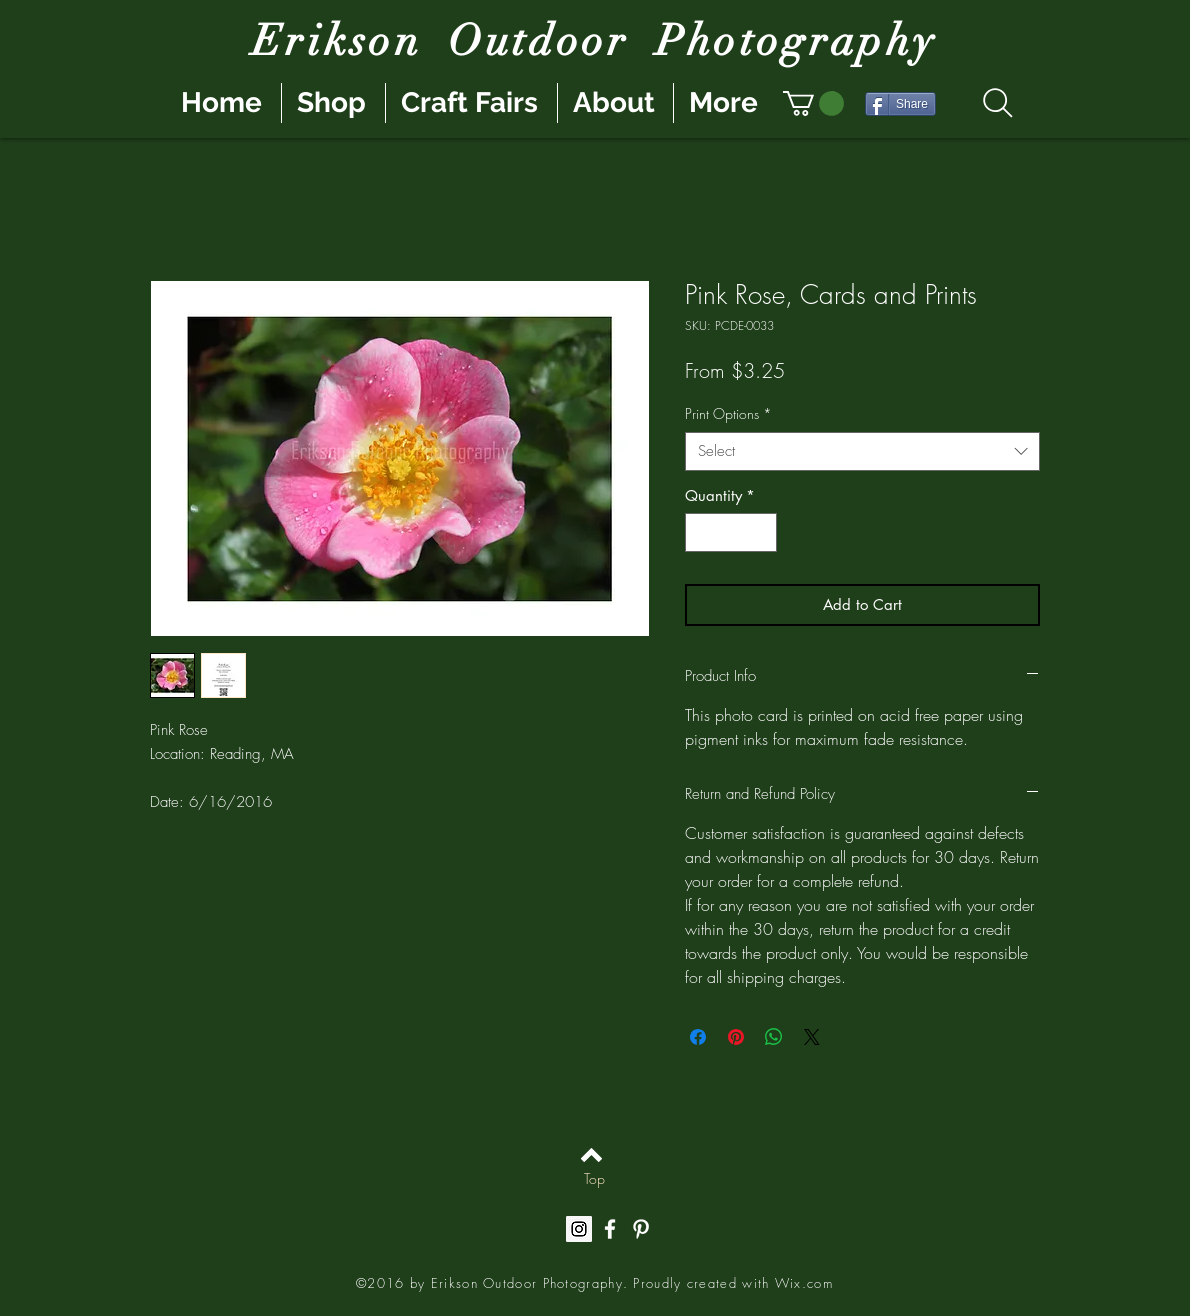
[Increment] (761, 532)
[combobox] (862, 451)
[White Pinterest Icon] (641, 1229)
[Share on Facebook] (698, 1037)
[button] (813, 103)
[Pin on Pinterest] (736, 1037)
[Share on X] (812, 1037)
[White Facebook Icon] (610, 1229)
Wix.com (804, 1283)
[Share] (900, 104)
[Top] (594, 1179)
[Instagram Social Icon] (579, 1229)
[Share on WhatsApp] (774, 1037)
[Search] (997, 103)
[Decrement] (701, 532)
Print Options (728, 413)
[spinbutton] (731, 532)
